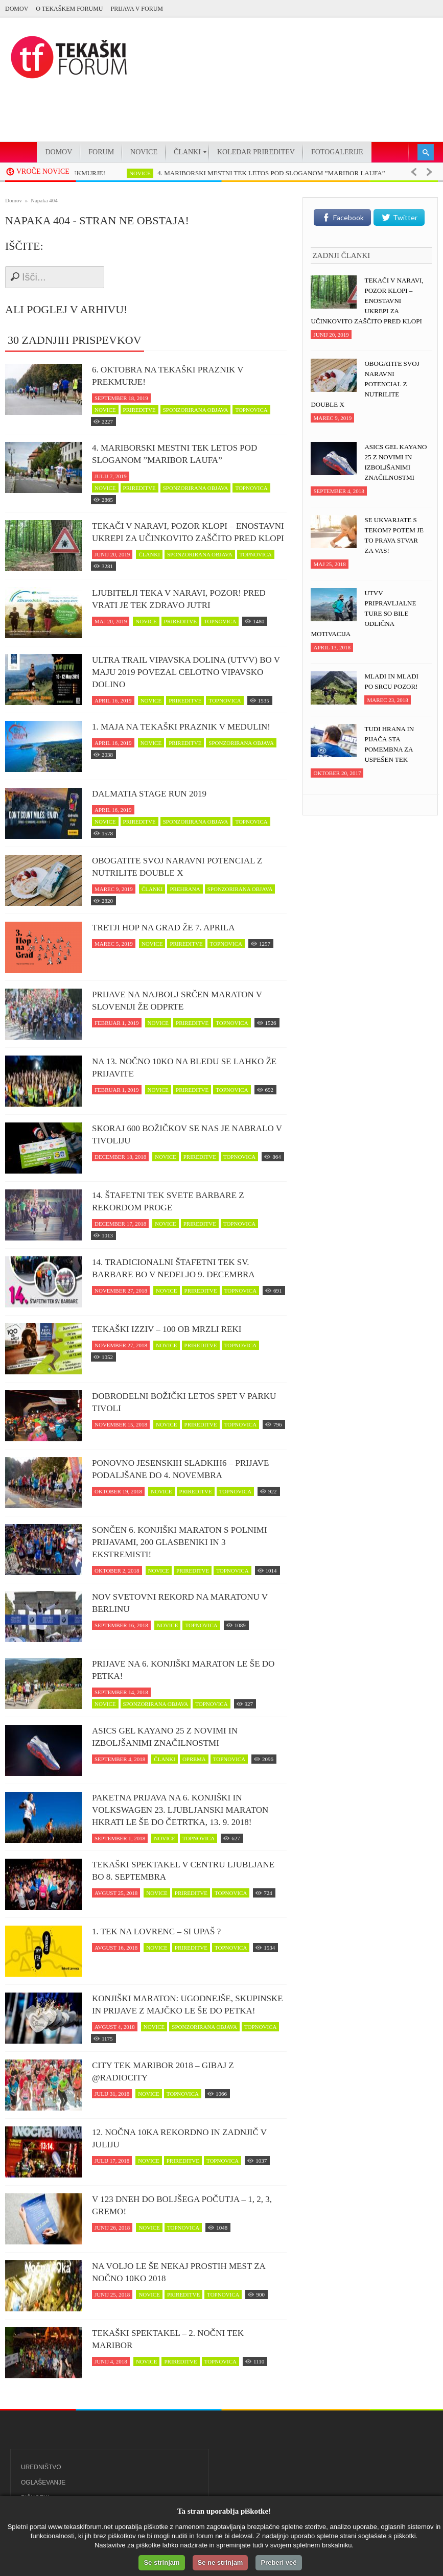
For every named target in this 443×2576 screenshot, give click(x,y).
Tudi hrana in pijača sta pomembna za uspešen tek (389, 744)
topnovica (251, 410)
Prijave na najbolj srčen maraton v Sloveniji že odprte (177, 1001)
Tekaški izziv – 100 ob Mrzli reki (166, 1329)
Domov (16, 8)
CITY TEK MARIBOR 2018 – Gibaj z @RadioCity (163, 2071)
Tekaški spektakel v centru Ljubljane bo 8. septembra (183, 1871)
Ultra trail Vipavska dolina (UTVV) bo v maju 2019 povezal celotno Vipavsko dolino (186, 672)
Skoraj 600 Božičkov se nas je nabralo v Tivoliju (187, 1134)
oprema (194, 1759)
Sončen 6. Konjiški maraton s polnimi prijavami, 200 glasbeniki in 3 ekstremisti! (179, 1542)
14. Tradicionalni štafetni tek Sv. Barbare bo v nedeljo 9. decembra (173, 1268)
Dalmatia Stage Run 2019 (149, 794)
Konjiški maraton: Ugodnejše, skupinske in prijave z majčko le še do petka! (187, 2005)
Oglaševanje (43, 2482)
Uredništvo (41, 2467)
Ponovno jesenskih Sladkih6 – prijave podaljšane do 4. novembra (180, 1469)
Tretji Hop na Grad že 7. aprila (163, 927)
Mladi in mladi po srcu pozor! (391, 681)
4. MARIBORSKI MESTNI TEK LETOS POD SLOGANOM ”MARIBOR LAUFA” (289, 173)
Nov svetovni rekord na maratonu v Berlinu (180, 1603)
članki (149, 554)
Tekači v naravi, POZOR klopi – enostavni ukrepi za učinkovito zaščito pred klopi (188, 532)
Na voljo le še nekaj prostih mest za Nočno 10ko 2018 (178, 2272)
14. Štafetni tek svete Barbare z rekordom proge (168, 1201)
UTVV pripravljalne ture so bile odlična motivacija (363, 613)
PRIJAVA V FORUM (136, 8)
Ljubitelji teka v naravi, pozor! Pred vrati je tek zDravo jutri (179, 599)
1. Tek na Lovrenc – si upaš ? (156, 1931)
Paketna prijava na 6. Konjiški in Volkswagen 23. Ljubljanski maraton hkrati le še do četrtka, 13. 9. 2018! (180, 1810)
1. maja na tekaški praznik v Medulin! (181, 727)
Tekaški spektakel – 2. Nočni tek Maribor (168, 2339)
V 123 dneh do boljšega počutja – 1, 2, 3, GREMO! (182, 2205)
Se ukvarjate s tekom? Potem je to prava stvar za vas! (394, 535)
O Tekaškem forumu (69, 8)
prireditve (139, 410)
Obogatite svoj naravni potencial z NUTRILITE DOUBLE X (177, 867)
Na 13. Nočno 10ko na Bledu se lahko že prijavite (184, 1068)
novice (158, 173)
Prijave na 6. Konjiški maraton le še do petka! (183, 1670)
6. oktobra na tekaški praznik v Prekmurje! (167, 376)
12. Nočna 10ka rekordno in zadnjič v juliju (179, 2138)
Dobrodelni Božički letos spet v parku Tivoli (184, 1402)
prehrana (185, 889)
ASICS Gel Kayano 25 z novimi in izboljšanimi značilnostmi (165, 1737)
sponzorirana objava (195, 410)
